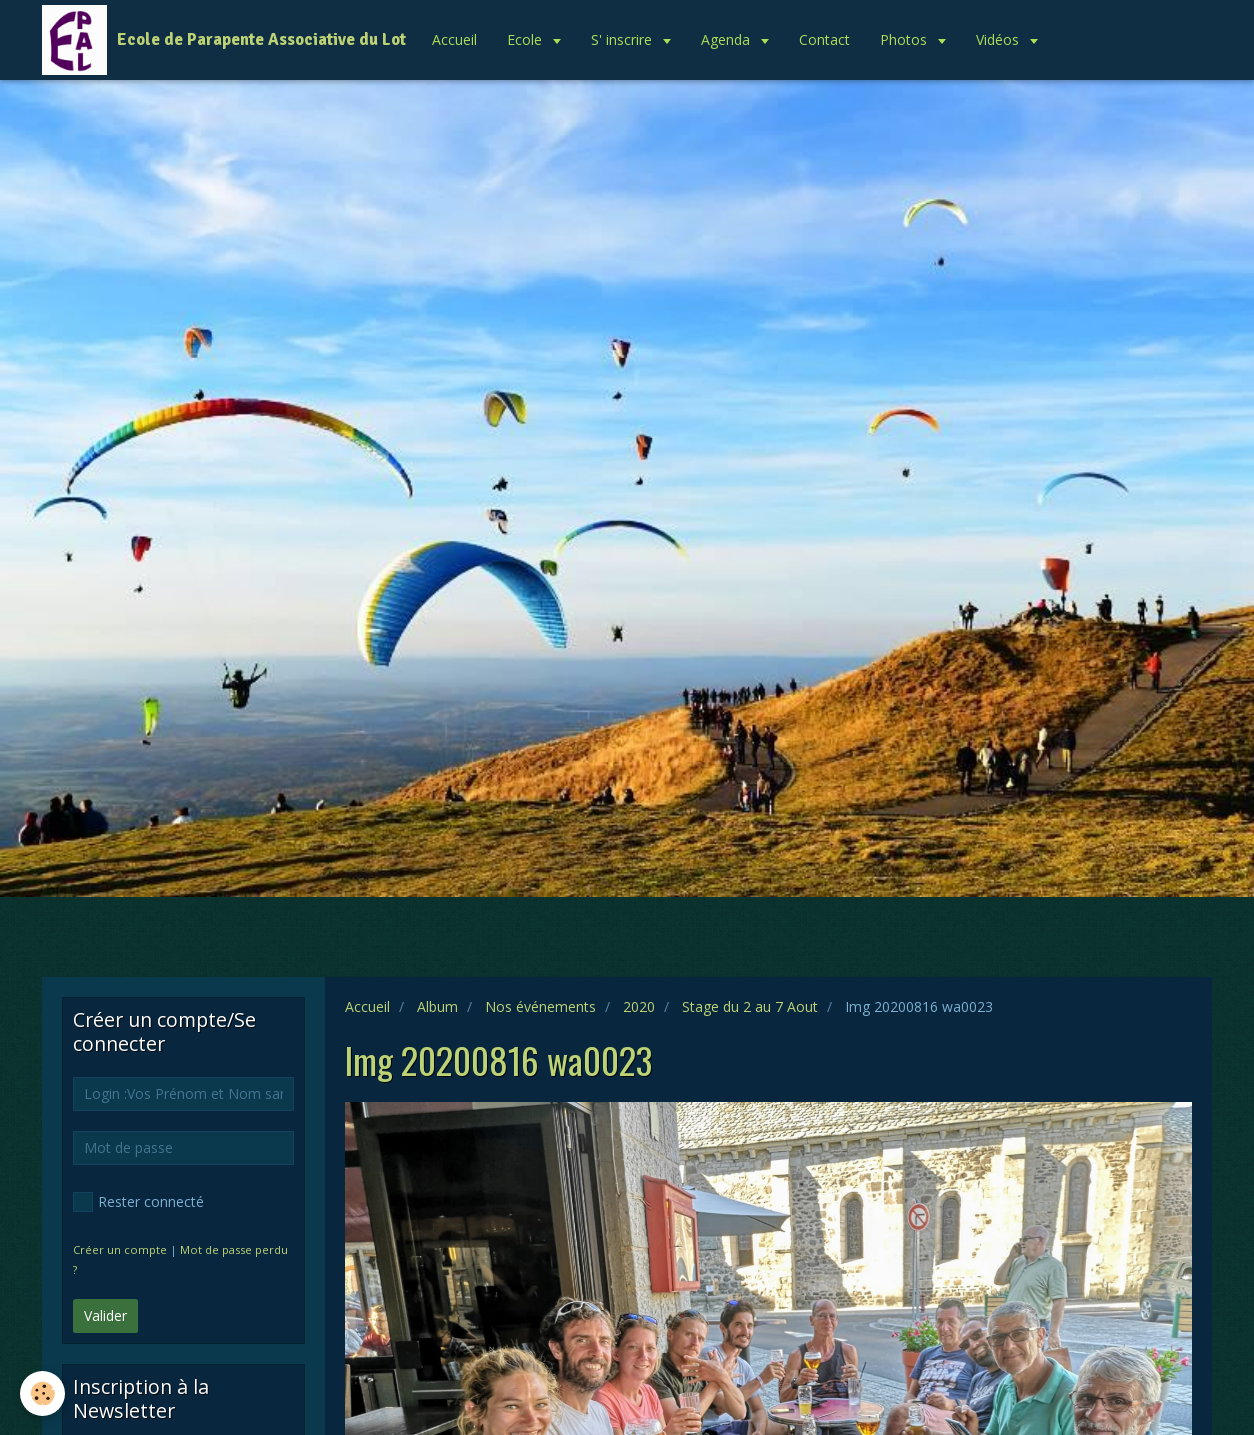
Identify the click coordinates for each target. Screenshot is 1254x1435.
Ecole (526, 39)
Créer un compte (120, 1249)
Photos (905, 39)
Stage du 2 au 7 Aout (750, 1006)
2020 (639, 1006)
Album (437, 1006)
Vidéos (999, 39)
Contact (824, 39)
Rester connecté (138, 1202)
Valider (105, 1315)
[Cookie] (42, 1393)
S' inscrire (623, 39)
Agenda (727, 39)
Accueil (454, 39)
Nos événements (540, 1006)
